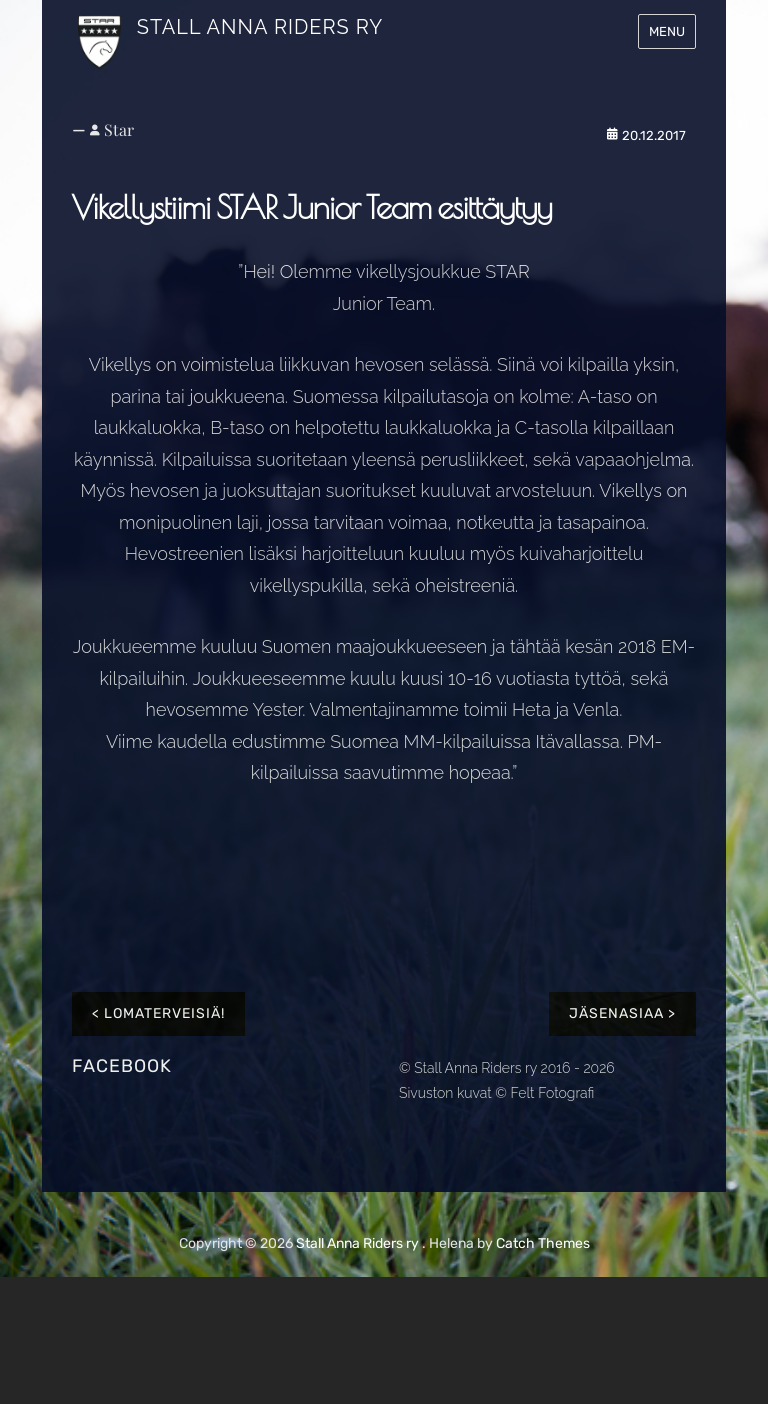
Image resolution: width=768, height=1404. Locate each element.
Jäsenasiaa (616, 1013)
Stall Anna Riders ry (260, 27)
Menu (667, 31)
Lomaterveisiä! (164, 1013)
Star (119, 129)
